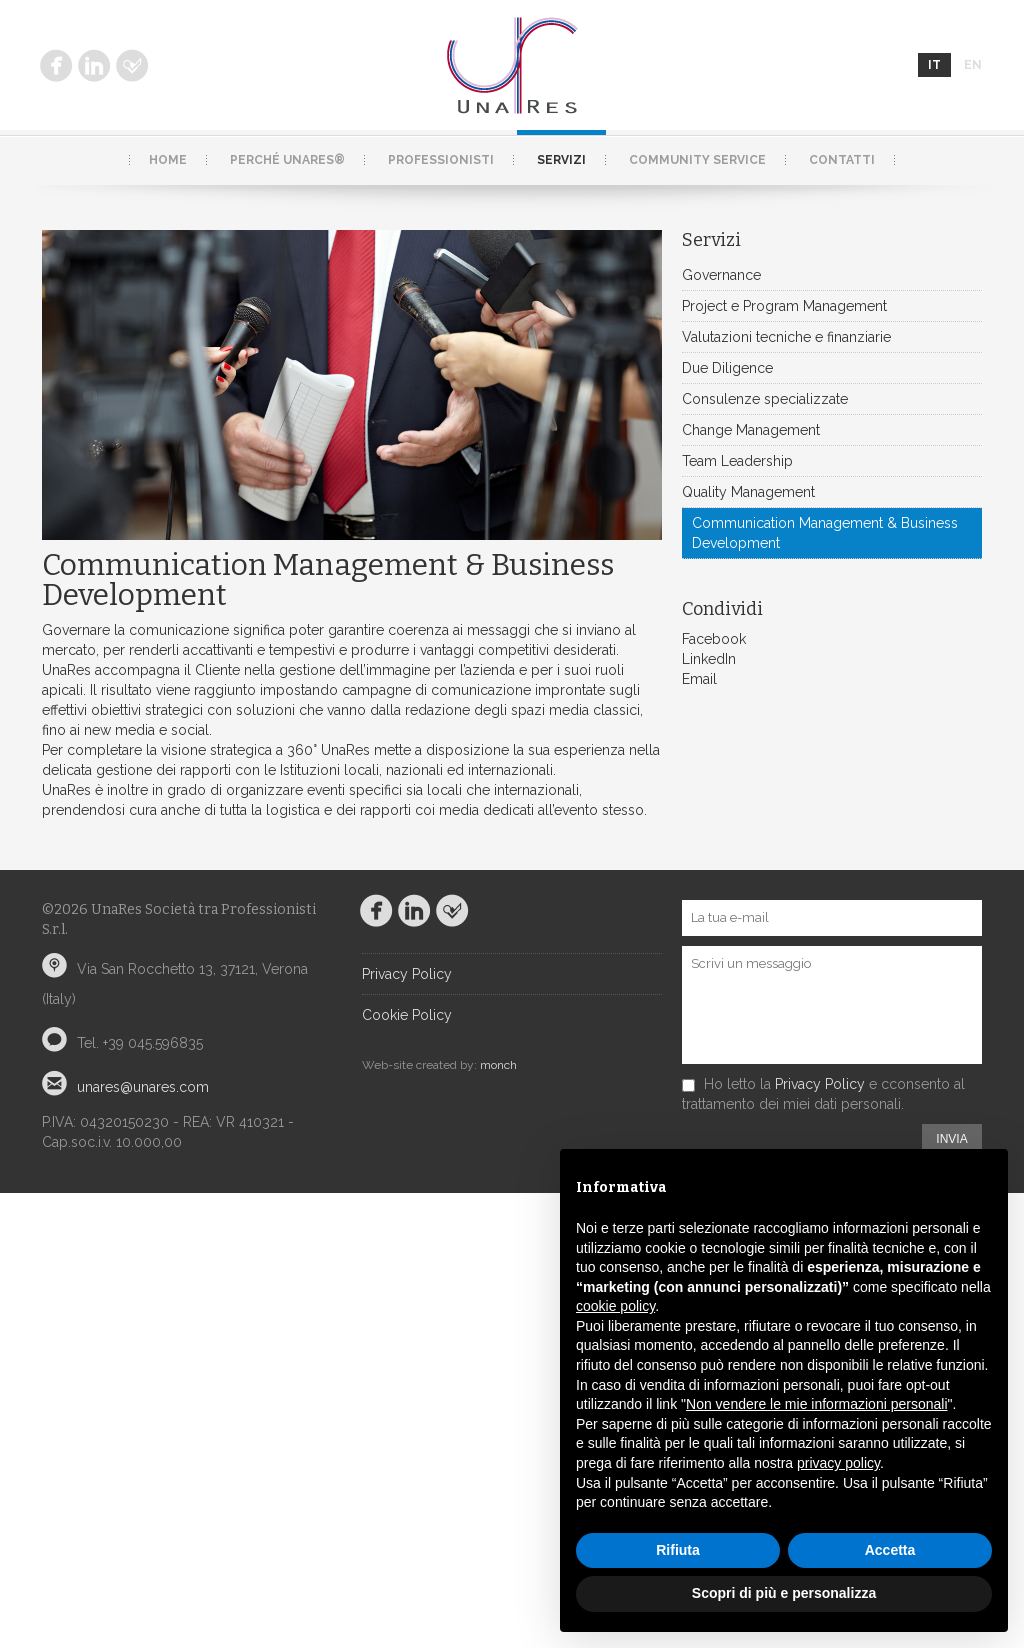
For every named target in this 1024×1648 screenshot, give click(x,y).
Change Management (751, 430)
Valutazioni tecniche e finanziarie (786, 337)
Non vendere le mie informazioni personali (816, 1404)
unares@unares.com (143, 1087)
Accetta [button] (890, 1550)
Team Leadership (737, 461)
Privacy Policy (407, 974)
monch (498, 1065)
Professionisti (441, 160)
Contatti (842, 160)
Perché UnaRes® (287, 160)
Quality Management (748, 492)
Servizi (561, 160)
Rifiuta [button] (678, 1550)
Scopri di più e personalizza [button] (784, 1593)
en (973, 65)
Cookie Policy (407, 1015)
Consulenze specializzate (765, 399)
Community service (697, 160)
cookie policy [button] (615, 1306)
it (934, 65)
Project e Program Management (784, 306)
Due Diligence (727, 368)
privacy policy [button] (838, 1463)
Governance (721, 275)
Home (168, 160)
